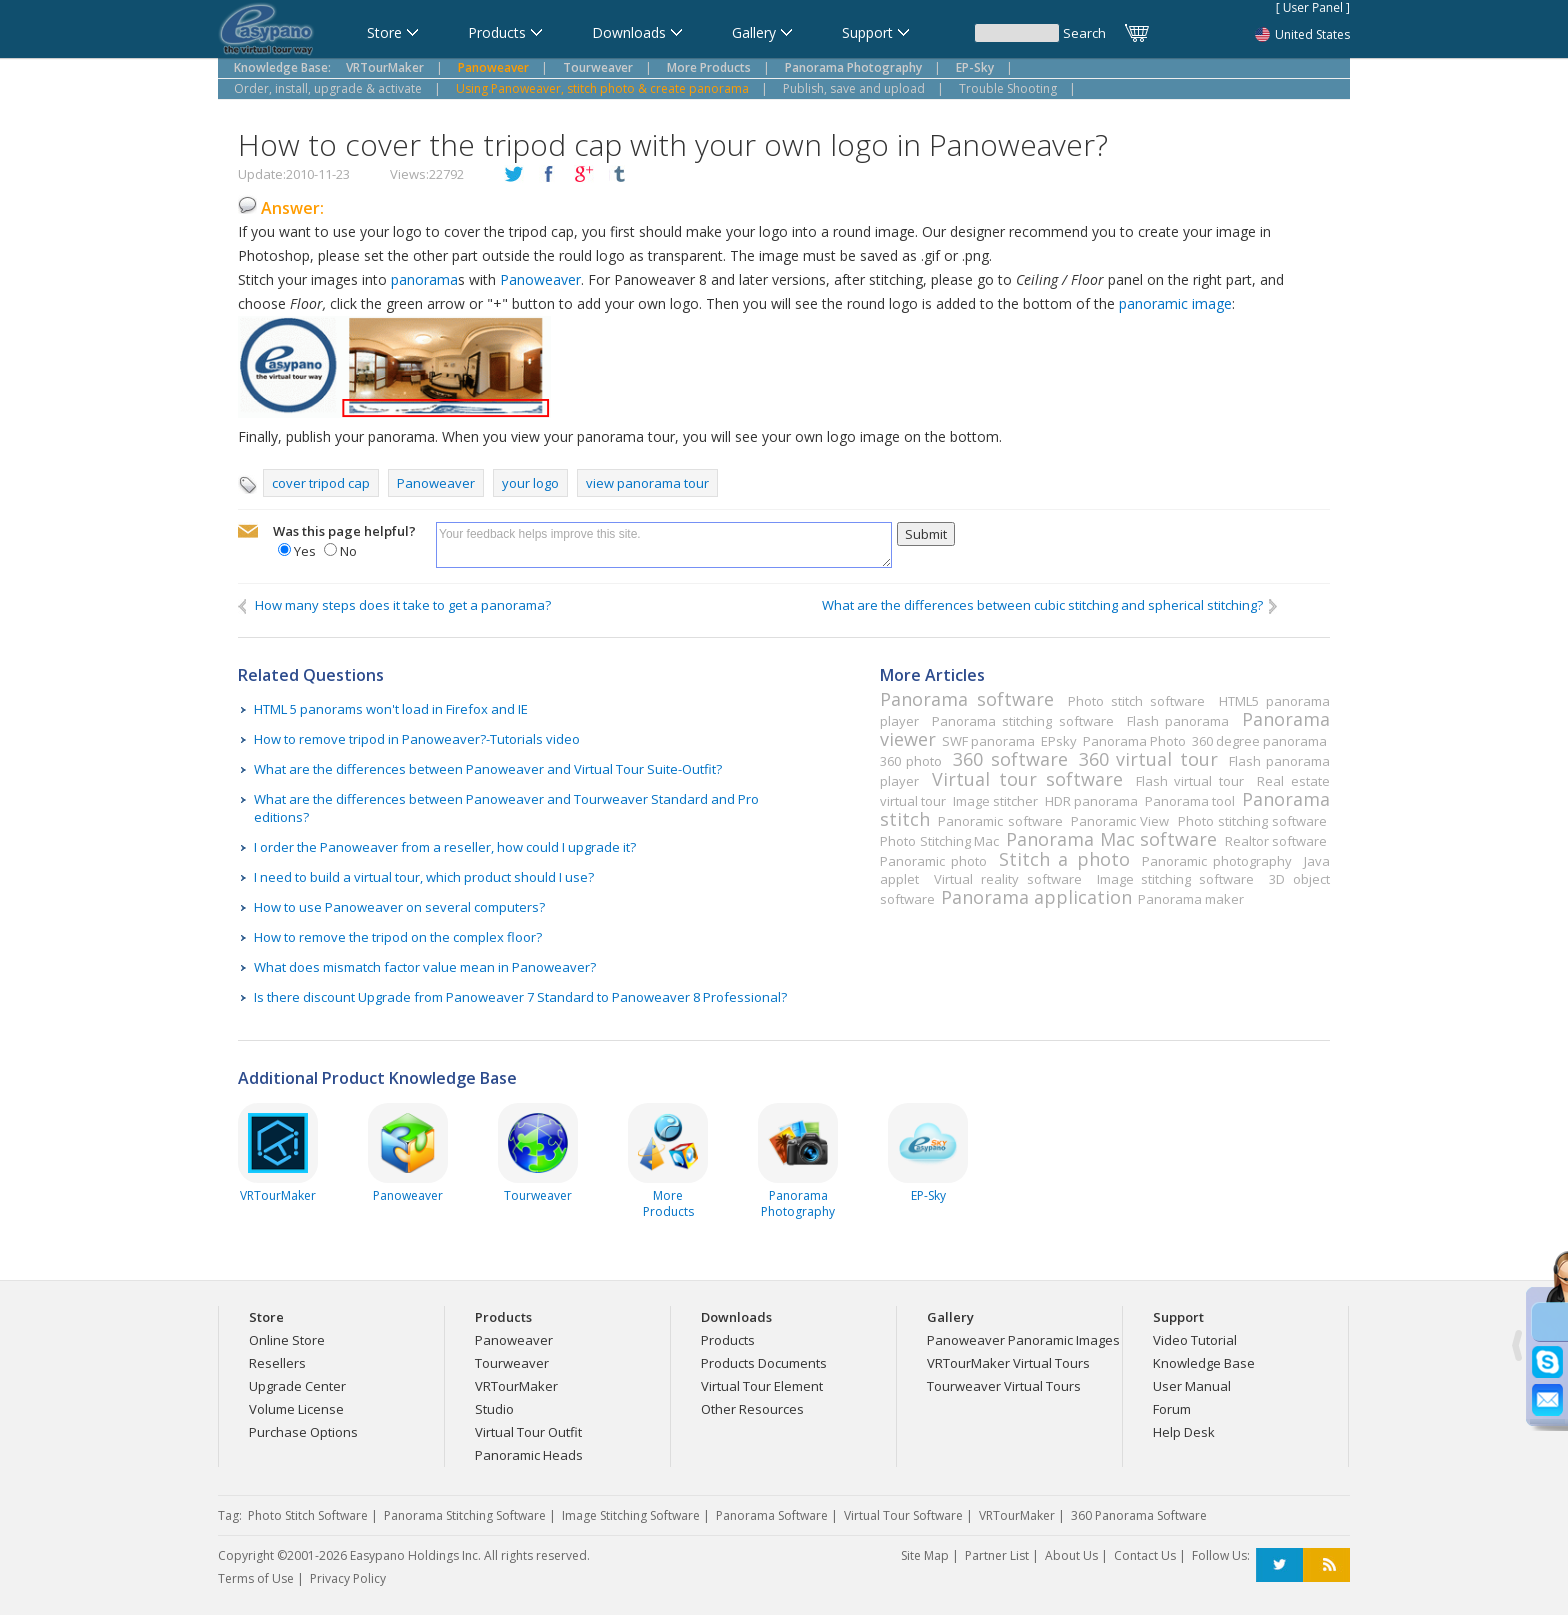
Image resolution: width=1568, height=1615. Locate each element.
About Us (1071, 1555)
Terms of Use (256, 1578)
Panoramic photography (1217, 861)
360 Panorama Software (1139, 1515)
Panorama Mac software (1111, 839)
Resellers (277, 1363)
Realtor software (1276, 841)
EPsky (1059, 741)
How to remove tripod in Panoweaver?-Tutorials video (417, 739)
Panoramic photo (933, 861)
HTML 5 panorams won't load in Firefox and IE (391, 709)
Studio (494, 1409)
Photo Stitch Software (308, 1515)
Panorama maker (1191, 899)
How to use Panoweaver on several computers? (399, 907)
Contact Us (1145, 1555)
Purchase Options (303, 1432)
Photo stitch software (1136, 701)
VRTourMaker (516, 1386)
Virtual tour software (1027, 779)
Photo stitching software (1252, 821)
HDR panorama (1091, 801)
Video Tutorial (1195, 1340)
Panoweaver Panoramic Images (1023, 1340)
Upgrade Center (297, 1386)
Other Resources (752, 1409)
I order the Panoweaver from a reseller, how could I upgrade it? (445, 847)
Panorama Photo (1134, 741)
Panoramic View (1120, 821)
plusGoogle (584, 175)
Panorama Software (772, 1515)
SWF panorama (988, 741)
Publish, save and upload (854, 88)
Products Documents (764, 1363)
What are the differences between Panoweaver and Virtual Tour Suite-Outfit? (488, 769)
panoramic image (1175, 303)
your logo (530, 483)
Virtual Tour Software (903, 1515)
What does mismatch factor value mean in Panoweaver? (425, 967)
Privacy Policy (348, 1578)
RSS (1326, 1565)
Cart (1138, 33)
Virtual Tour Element (762, 1386)
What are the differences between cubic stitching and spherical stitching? (1051, 605)
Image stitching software (1175, 879)
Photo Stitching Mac (939, 841)
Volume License (296, 1409)
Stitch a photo (1064, 859)
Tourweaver (512, 1363)
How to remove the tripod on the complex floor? (398, 937)
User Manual (1192, 1386)
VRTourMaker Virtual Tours (1008, 1363)
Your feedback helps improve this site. (664, 545)
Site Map (925, 1555)
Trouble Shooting (1008, 88)
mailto (248, 532)
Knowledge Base (1204, 1363)
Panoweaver (540, 279)
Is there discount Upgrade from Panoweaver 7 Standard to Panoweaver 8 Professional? (520, 997)
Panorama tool (1190, 801)
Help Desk (1184, 1432)
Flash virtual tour (1190, 781)
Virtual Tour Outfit (528, 1432)
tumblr (619, 175)
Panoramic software (1000, 821)
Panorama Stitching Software (465, 1515)
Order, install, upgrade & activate (328, 88)
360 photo (911, 761)
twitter (514, 175)
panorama (424, 279)
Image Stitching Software (631, 1515)
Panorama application (1036, 897)
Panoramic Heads (529, 1455)
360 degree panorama (1259, 741)
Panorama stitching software (1023, 721)
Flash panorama (1178, 721)
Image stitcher (995, 801)
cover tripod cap (321, 483)
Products (728, 1340)
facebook (549, 175)
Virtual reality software (1007, 879)
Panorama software (967, 699)
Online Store (287, 1340)
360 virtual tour (1148, 759)
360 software (1010, 759)
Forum (1172, 1409)
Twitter (1279, 1565)
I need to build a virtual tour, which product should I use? (424, 877)
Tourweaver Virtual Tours (1004, 1386)
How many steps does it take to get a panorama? (394, 605)
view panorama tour (647, 483)
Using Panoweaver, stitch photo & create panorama (602, 88)
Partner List (997, 1555)
